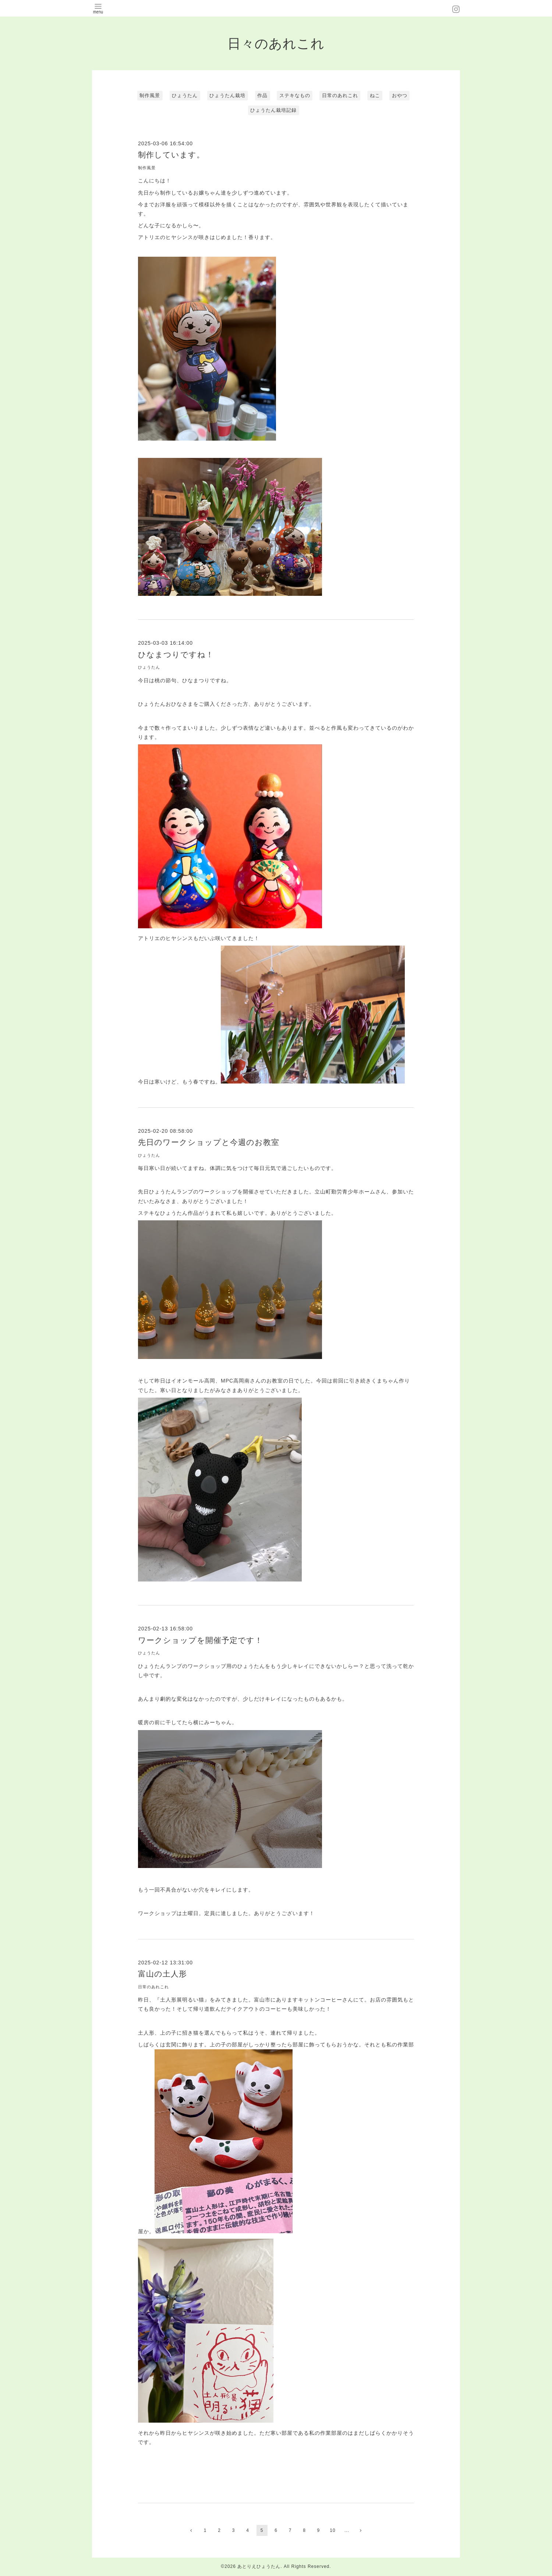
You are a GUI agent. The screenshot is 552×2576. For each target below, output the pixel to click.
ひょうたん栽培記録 (273, 110)
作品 (262, 95)
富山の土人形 (162, 1974)
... (346, 2530)
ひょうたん (185, 95)
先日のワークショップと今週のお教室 (208, 1142)
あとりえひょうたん (258, 2566)
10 (332, 2530)
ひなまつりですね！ (176, 654)
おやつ (399, 95)
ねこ (375, 95)
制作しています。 (171, 154)
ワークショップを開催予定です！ (200, 1640)
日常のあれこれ (340, 95)
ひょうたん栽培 (227, 95)
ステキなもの (294, 95)
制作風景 (149, 95)
